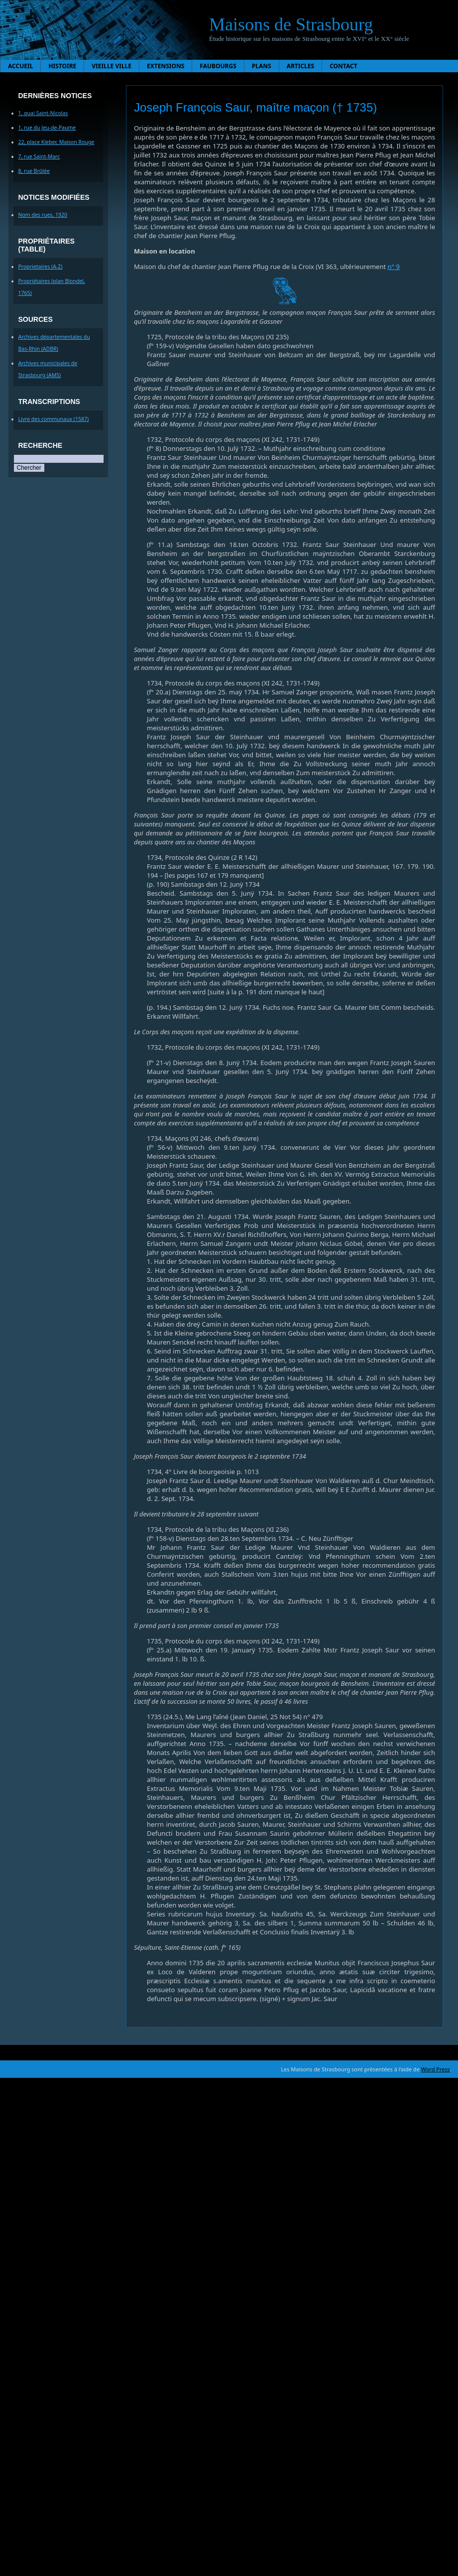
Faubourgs (218, 66)
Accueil (20, 66)
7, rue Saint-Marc (39, 156)
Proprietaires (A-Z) (40, 266)
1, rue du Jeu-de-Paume (47, 127)
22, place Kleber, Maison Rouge (56, 141)
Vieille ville (111, 66)
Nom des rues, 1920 (43, 214)
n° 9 (394, 266)
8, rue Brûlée (34, 170)
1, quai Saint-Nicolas (43, 113)
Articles (301, 66)
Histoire (62, 66)
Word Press (435, 2069)
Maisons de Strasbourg (291, 24)
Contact (343, 66)
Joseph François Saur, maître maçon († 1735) (255, 107)
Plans (261, 66)
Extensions (165, 66)
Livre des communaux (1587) (53, 418)
